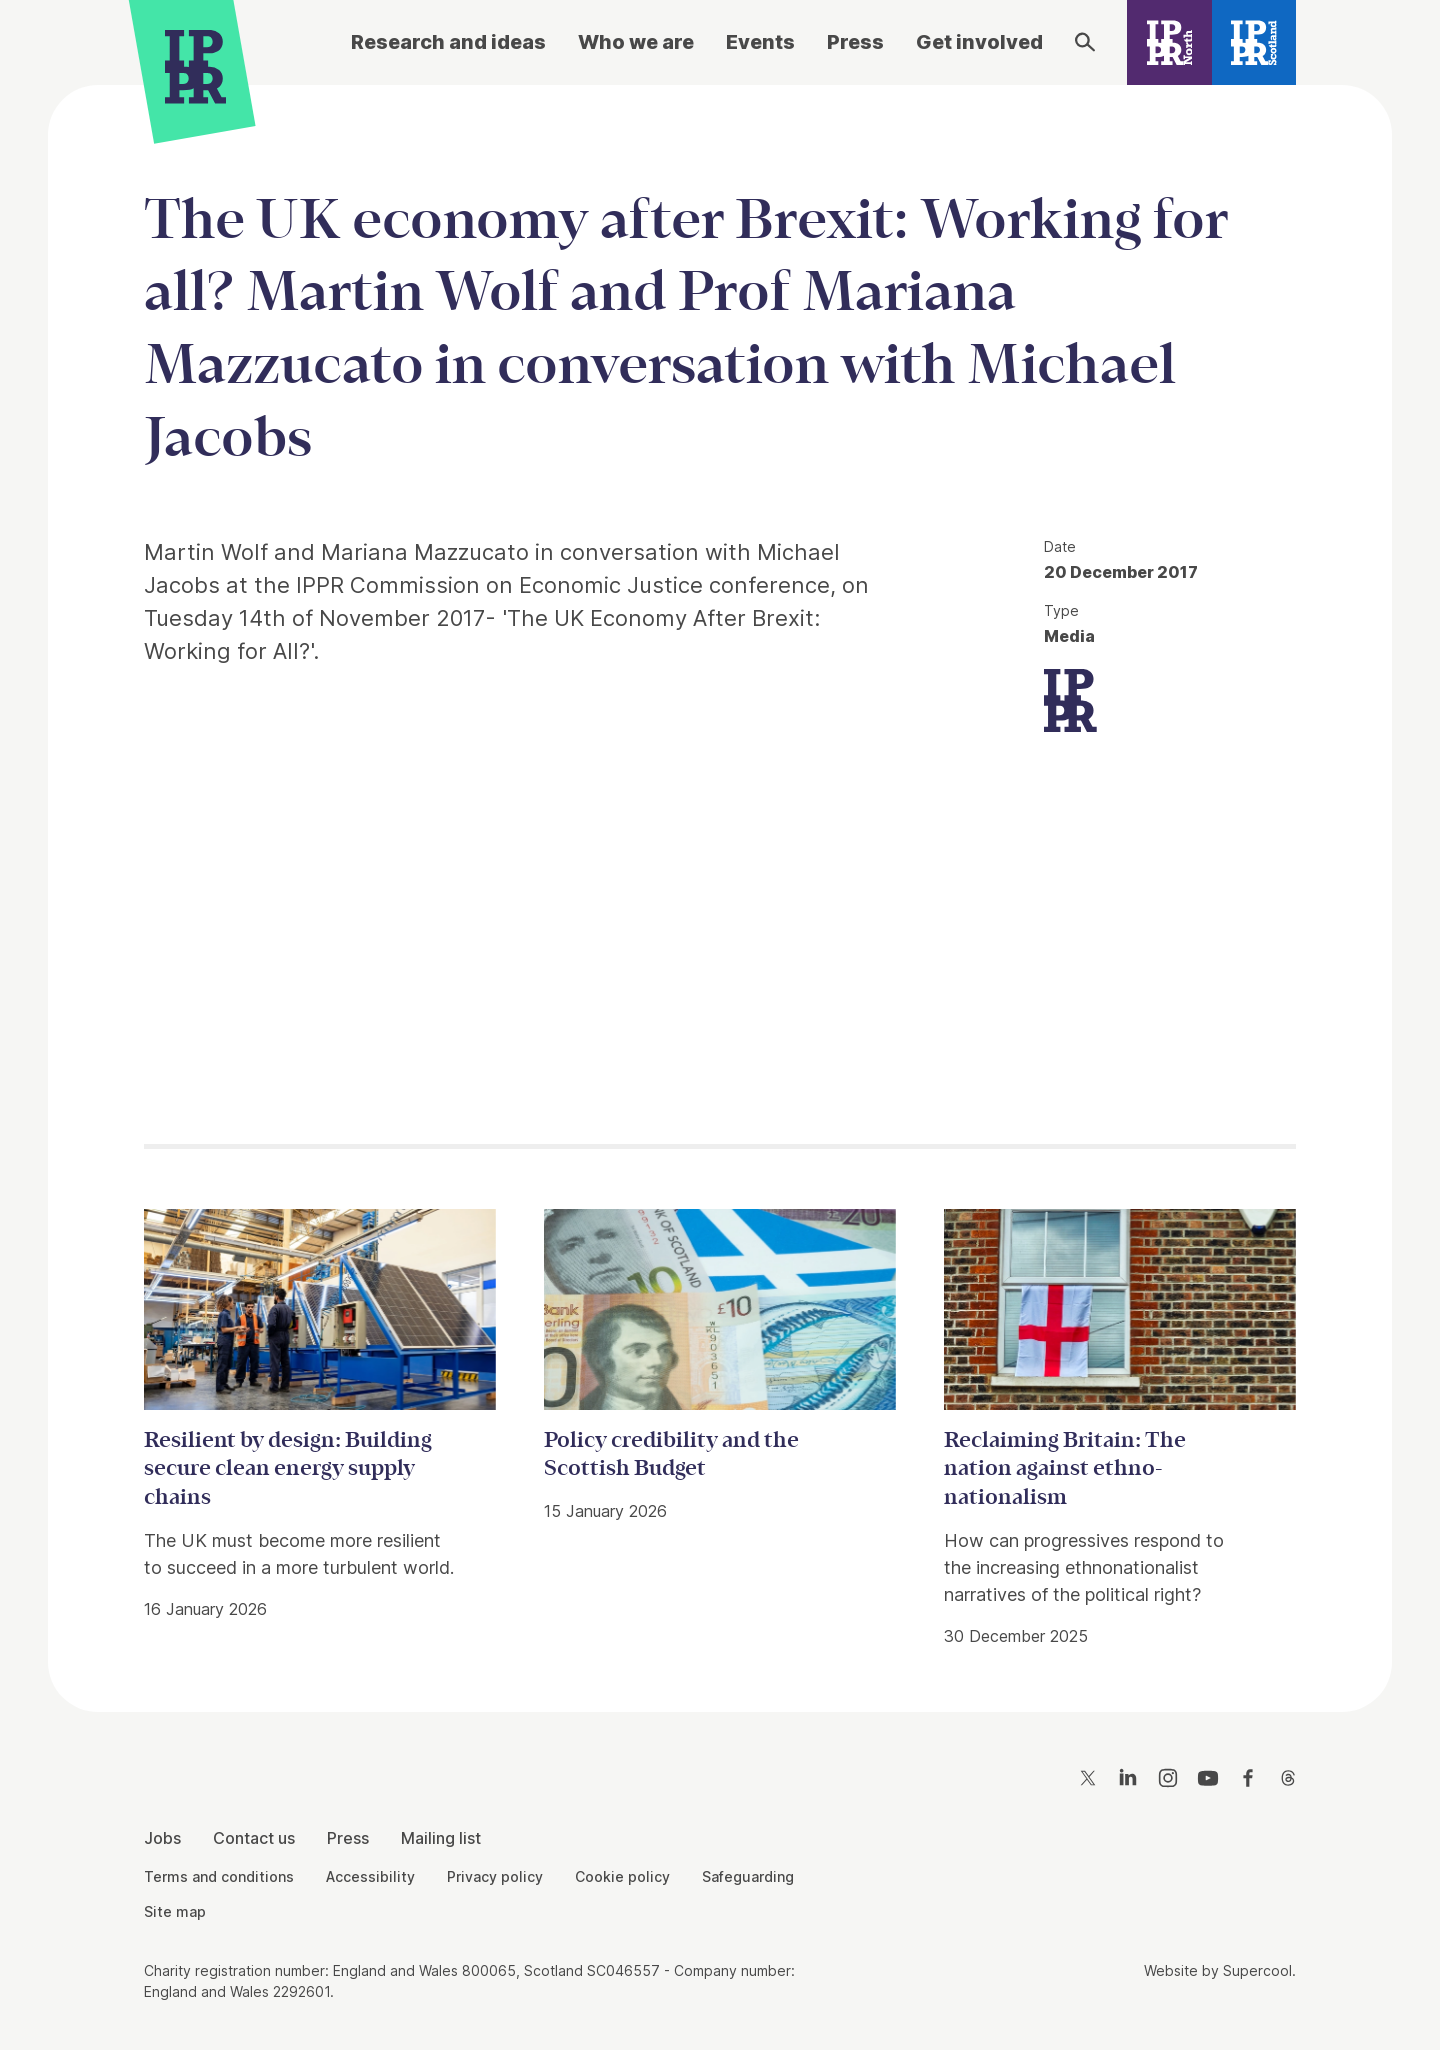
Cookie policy (622, 1876)
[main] (720, 882)
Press (855, 42)
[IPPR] (195, 66)
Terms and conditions (219, 1876)
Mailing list (441, 1838)
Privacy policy (495, 1876)
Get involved (979, 42)
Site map (175, 1911)
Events (760, 42)
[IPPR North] (1169, 42)
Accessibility (370, 1876)
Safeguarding (748, 1876)
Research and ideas (448, 42)
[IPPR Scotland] (1254, 42)
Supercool (1257, 1970)
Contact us (254, 1838)
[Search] (1085, 42)
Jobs (162, 1838)
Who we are (636, 42)
